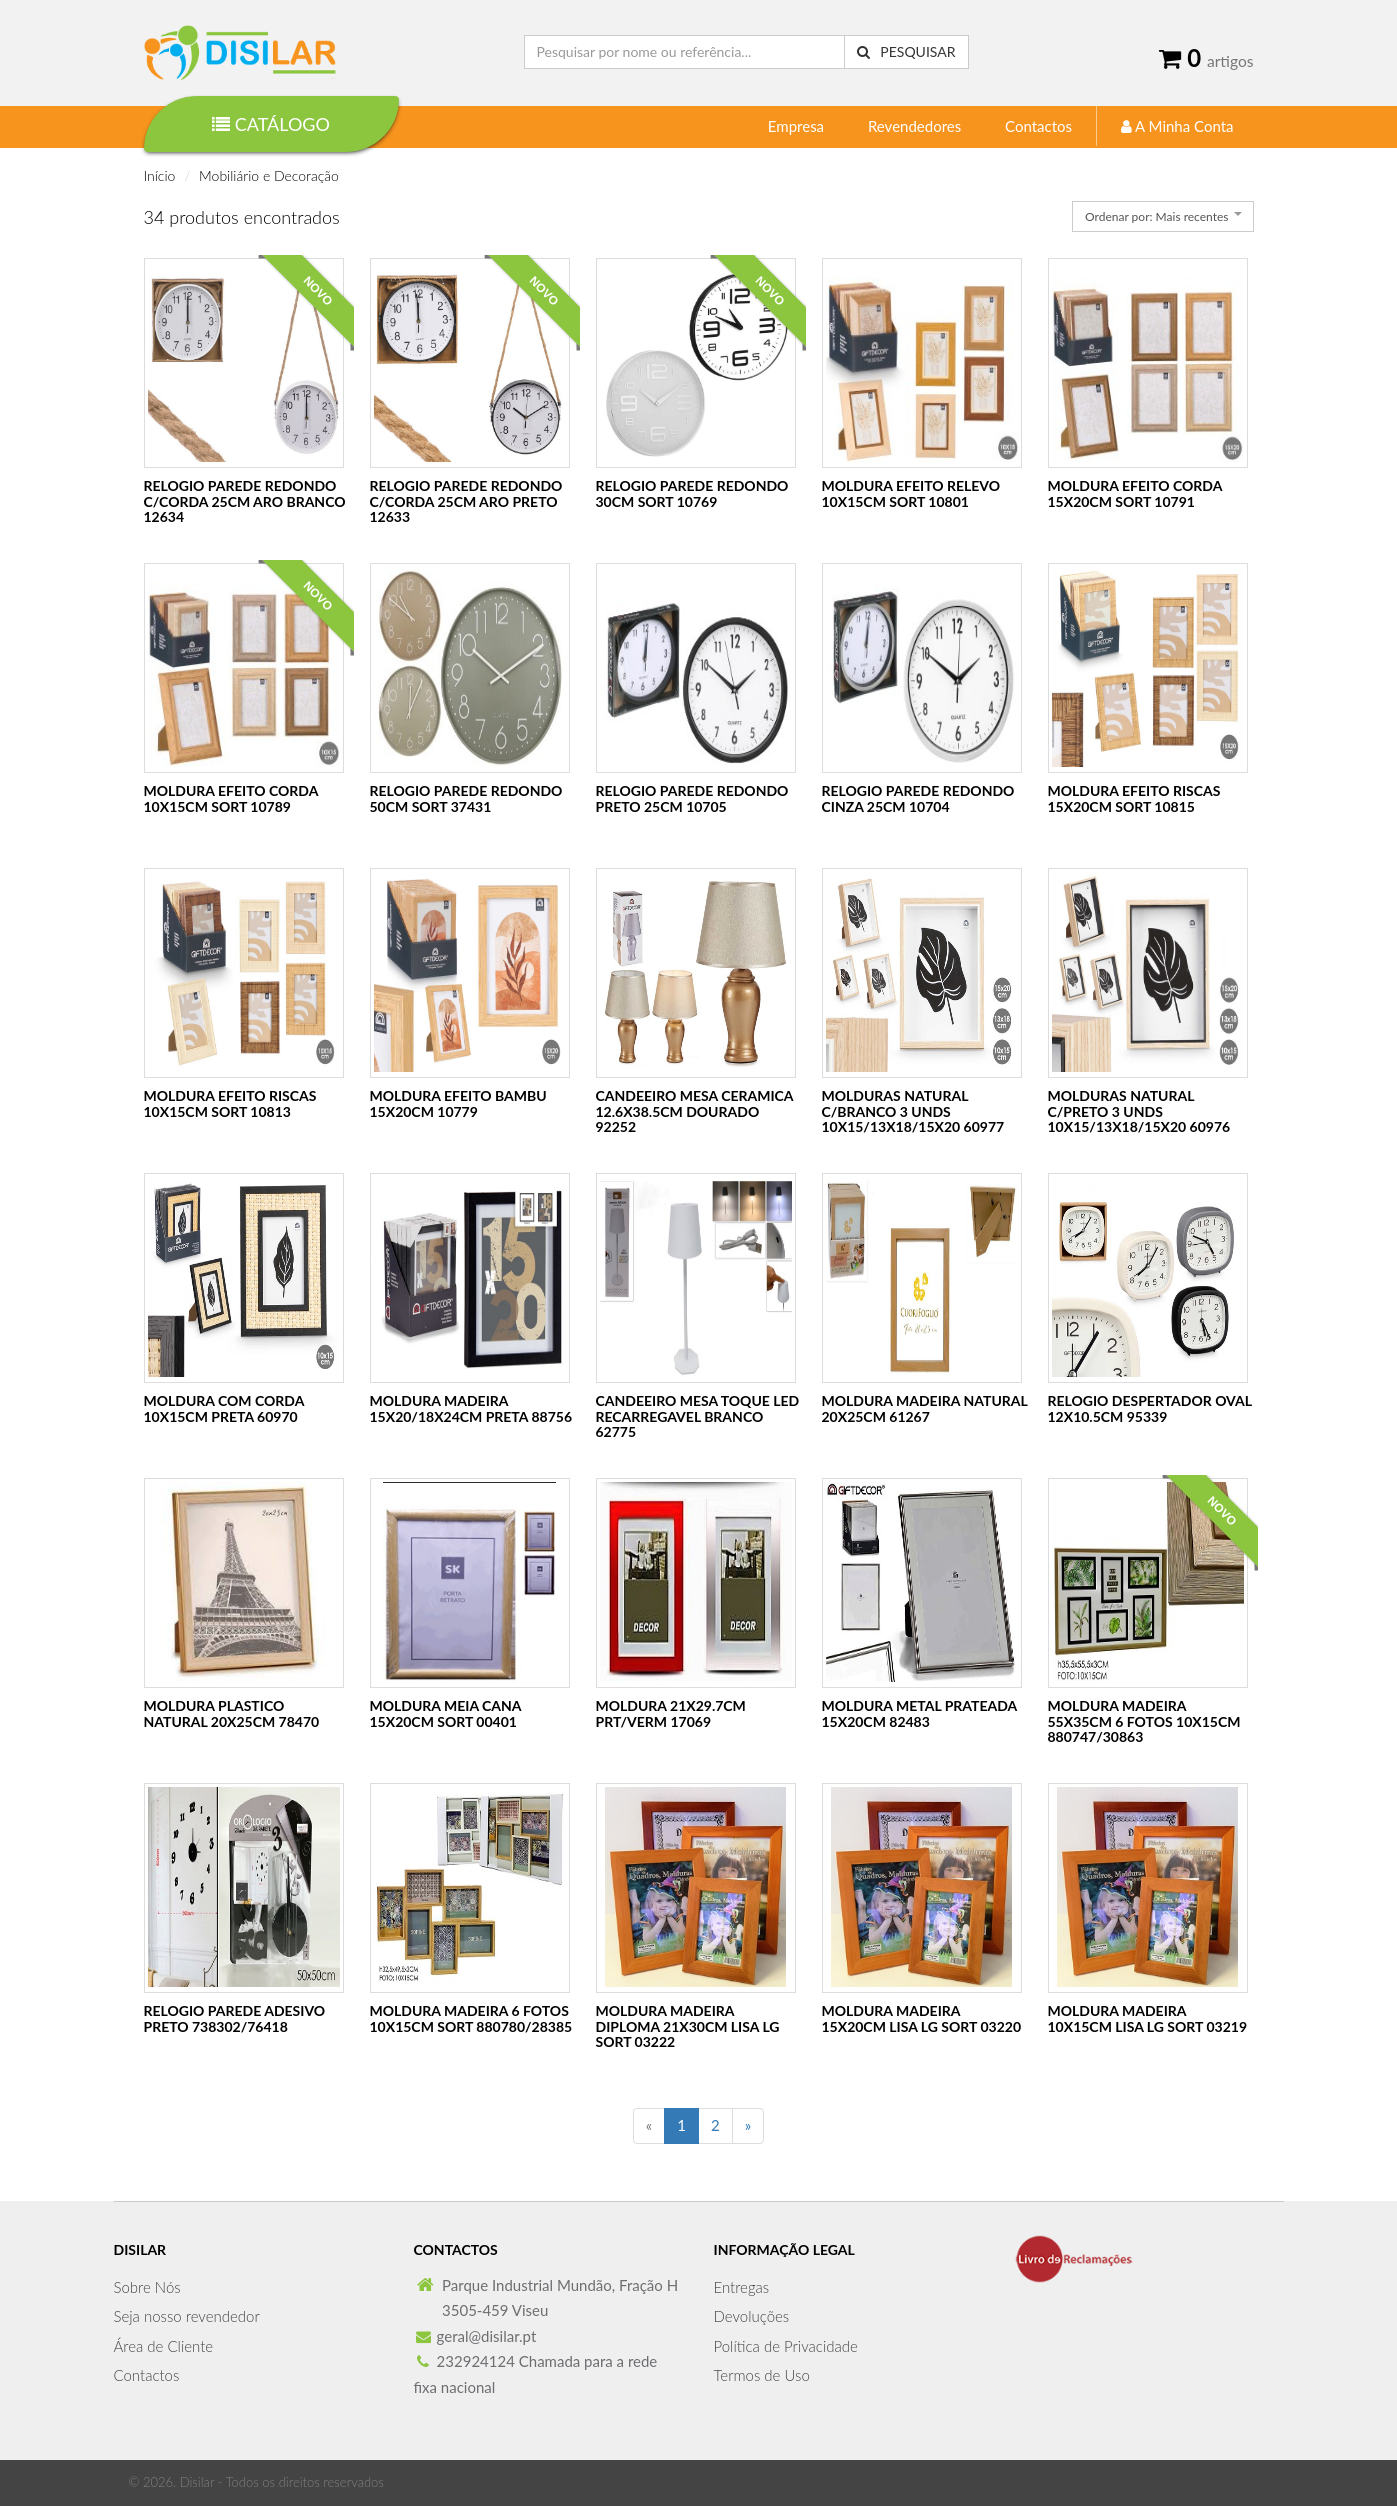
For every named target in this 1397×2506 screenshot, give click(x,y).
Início (160, 175)
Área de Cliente (164, 2346)
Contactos (1038, 126)
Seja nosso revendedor (187, 2316)
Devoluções (752, 2316)
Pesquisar (906, 51)
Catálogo (271, 124)
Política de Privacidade (786, 2346)
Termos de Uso (762, 2375)
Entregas (742, 2287)
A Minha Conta (1177, 126)
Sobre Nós (147, 2287)
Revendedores (914, 126)
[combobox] (1162, 216)
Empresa (796, 126)
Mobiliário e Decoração (269, 175)
